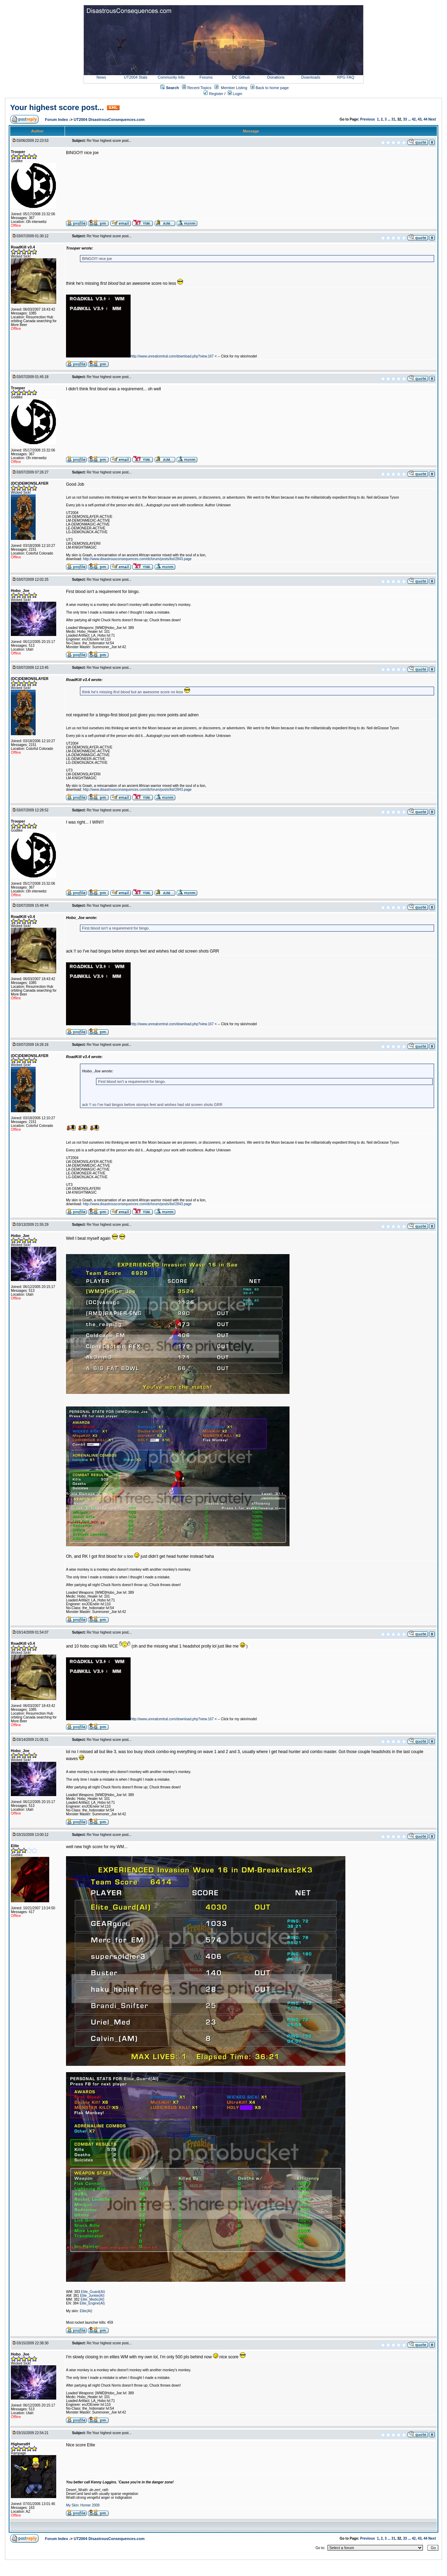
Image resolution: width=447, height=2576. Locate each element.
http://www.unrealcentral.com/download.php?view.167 (172, 356)
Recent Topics (199, 88)
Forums (205, 77)
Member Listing (234, 88)
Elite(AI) (86, 2311)
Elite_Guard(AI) (93, 2292)
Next (432, 119)
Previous (367, 119)
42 (414, 119)
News (101, 77)
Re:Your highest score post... (109, 141)
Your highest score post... (57, 107)
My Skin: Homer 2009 (83, 2505)
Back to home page (272, 88)
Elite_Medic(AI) (92, 2299)
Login (235, 94)
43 (420, 119)
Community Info (170, 77)
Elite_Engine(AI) (92, 2303)
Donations (276, 77)
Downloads (310, 77)
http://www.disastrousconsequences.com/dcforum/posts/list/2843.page (137, 559)
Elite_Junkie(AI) (92, 2296)
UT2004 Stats (136, 77)
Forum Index (57, 119)
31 (393, 119)
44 (425, 119)
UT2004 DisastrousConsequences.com (109, 119)
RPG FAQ (345, 77)
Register (213, 94)
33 (405, 119)
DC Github (241, 77)
